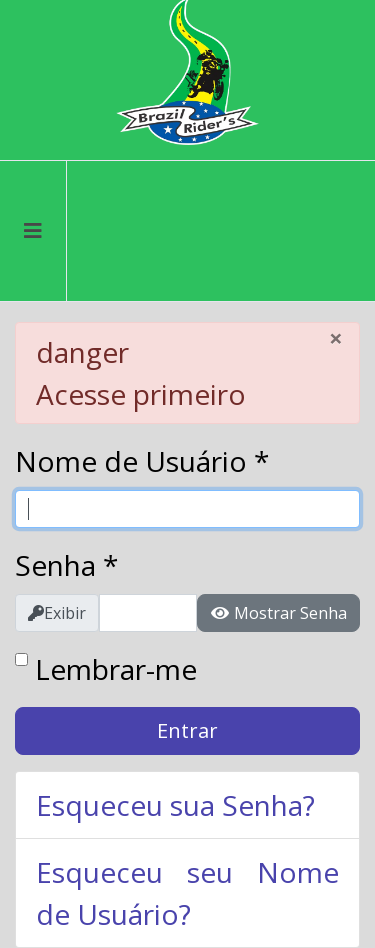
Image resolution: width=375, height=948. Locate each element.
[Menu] (33, 231)
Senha (66, 565)
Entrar (187, 730)
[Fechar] (336, 338)
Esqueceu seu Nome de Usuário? (187, 893)
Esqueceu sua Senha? (175, 805)
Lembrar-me (116, 669)
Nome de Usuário (142, 461)
